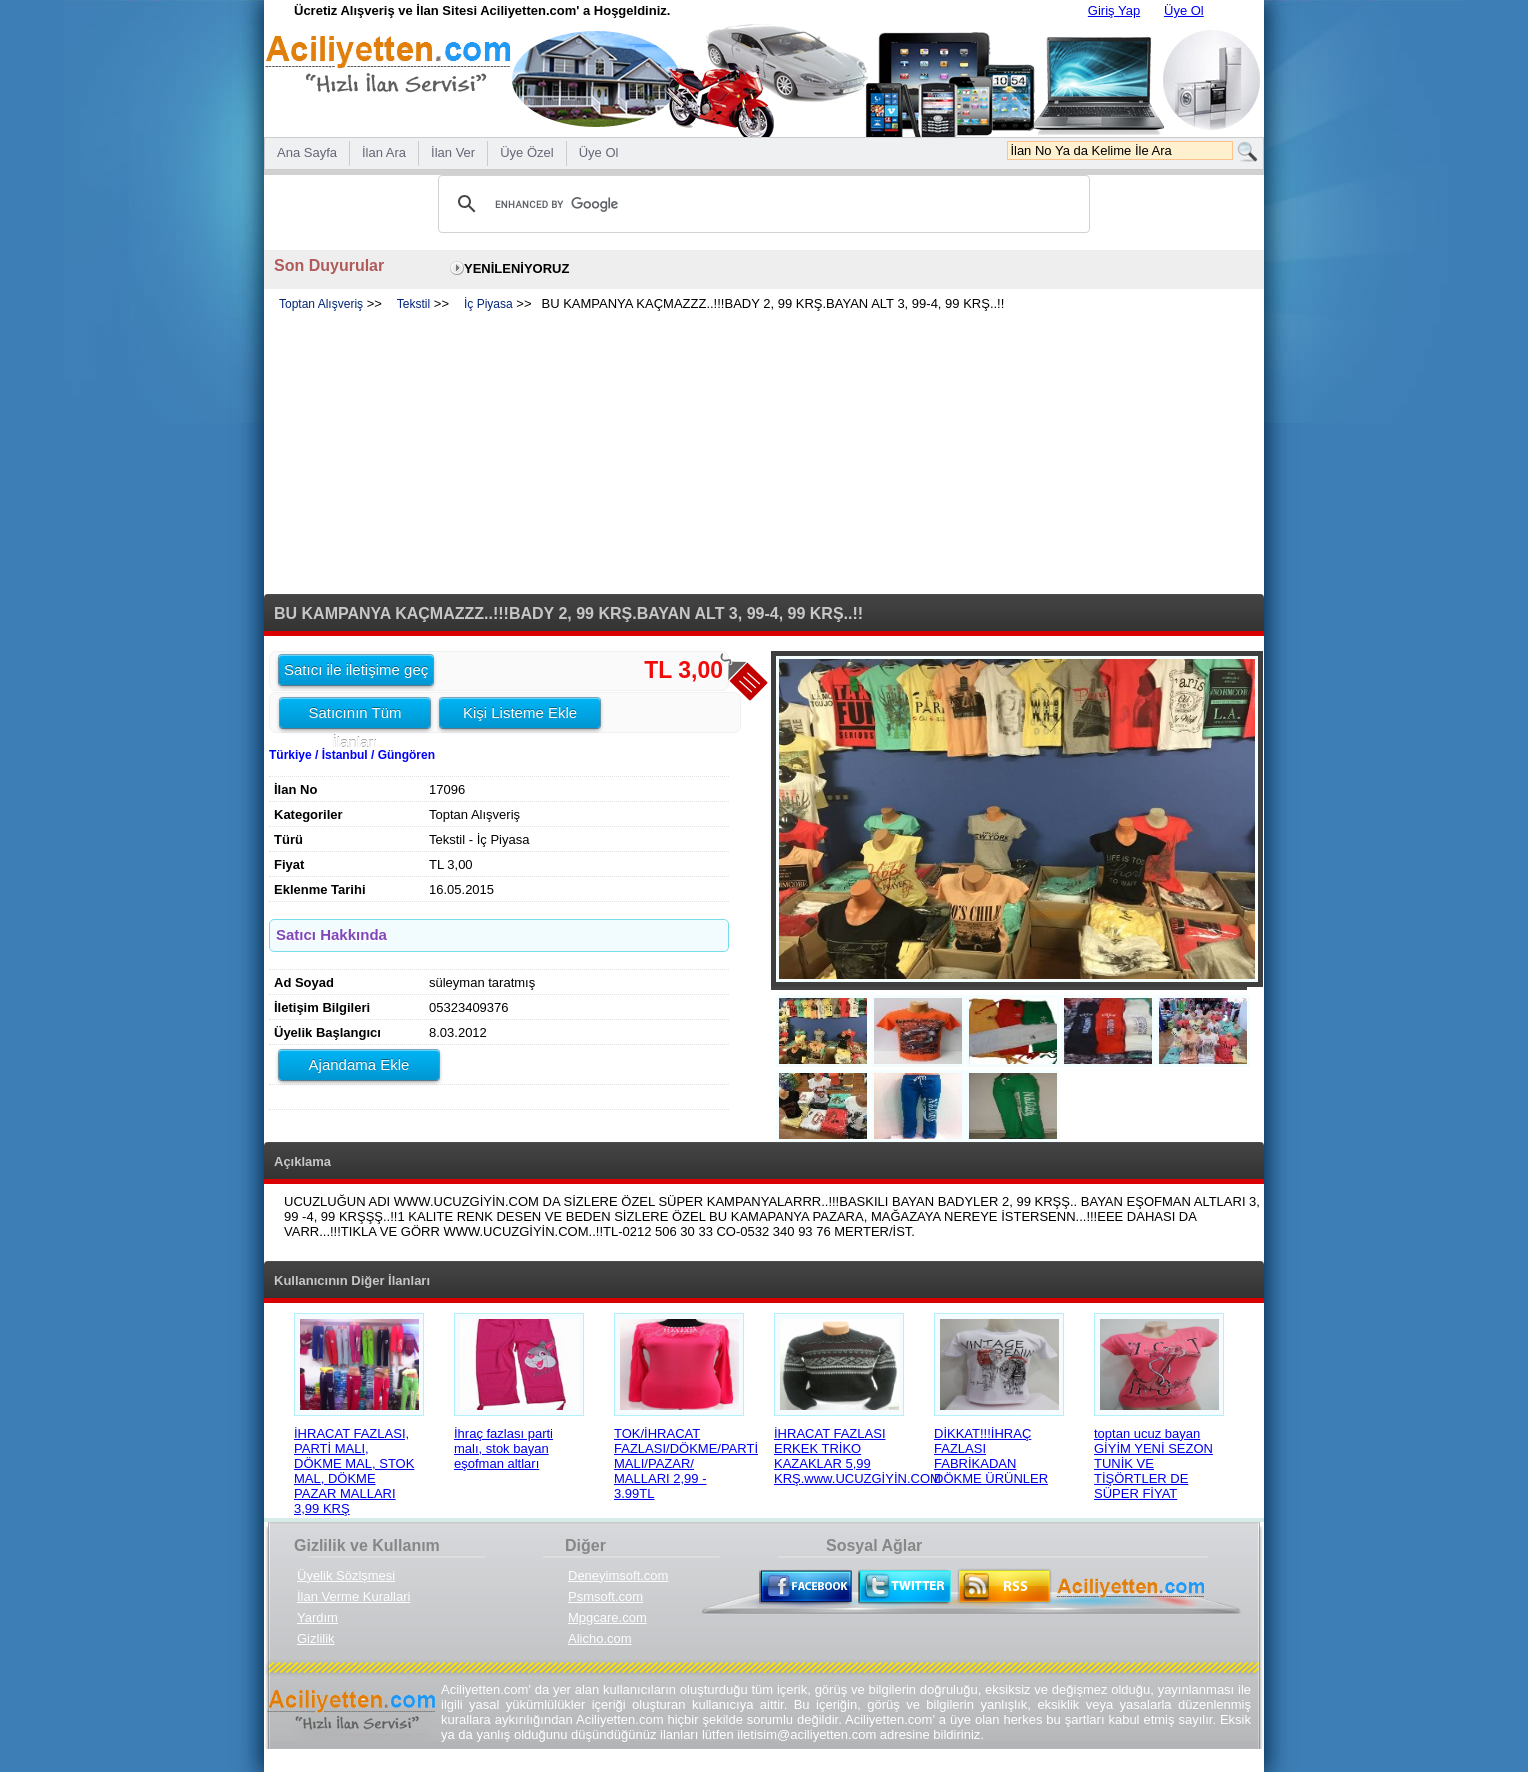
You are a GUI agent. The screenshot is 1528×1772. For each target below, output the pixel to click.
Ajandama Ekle (359, 1064)
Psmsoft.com (605, 1596)
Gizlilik (316, 1638)
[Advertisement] (764, 454)
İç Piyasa (488, 304)
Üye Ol (1184, 10)
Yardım (317, 1617)
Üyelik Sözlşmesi (346, 1575)
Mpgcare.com (607, 1617)
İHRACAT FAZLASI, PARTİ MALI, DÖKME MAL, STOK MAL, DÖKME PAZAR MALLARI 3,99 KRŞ (354, 1471)
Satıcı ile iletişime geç (356, 669)
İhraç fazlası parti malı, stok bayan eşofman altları (503, 1448)
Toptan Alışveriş (321, 304)
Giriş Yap (1114, 10)
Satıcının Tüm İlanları (354, 716)
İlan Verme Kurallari (353, 1596)
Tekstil (413, 304)
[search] (761, 204)
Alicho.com (600, 1638)
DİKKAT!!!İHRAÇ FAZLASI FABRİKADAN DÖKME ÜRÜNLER (991, 1456)
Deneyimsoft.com (618, 1575)
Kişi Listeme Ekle (520, 712)
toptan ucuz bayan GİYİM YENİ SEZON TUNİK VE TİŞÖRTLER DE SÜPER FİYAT (1153, 1463)
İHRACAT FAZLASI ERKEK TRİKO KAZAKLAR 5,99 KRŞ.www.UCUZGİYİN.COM (857, 1456)
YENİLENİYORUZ (516, 268)
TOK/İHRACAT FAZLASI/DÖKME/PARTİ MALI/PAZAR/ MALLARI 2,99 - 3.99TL (686, 1463)
